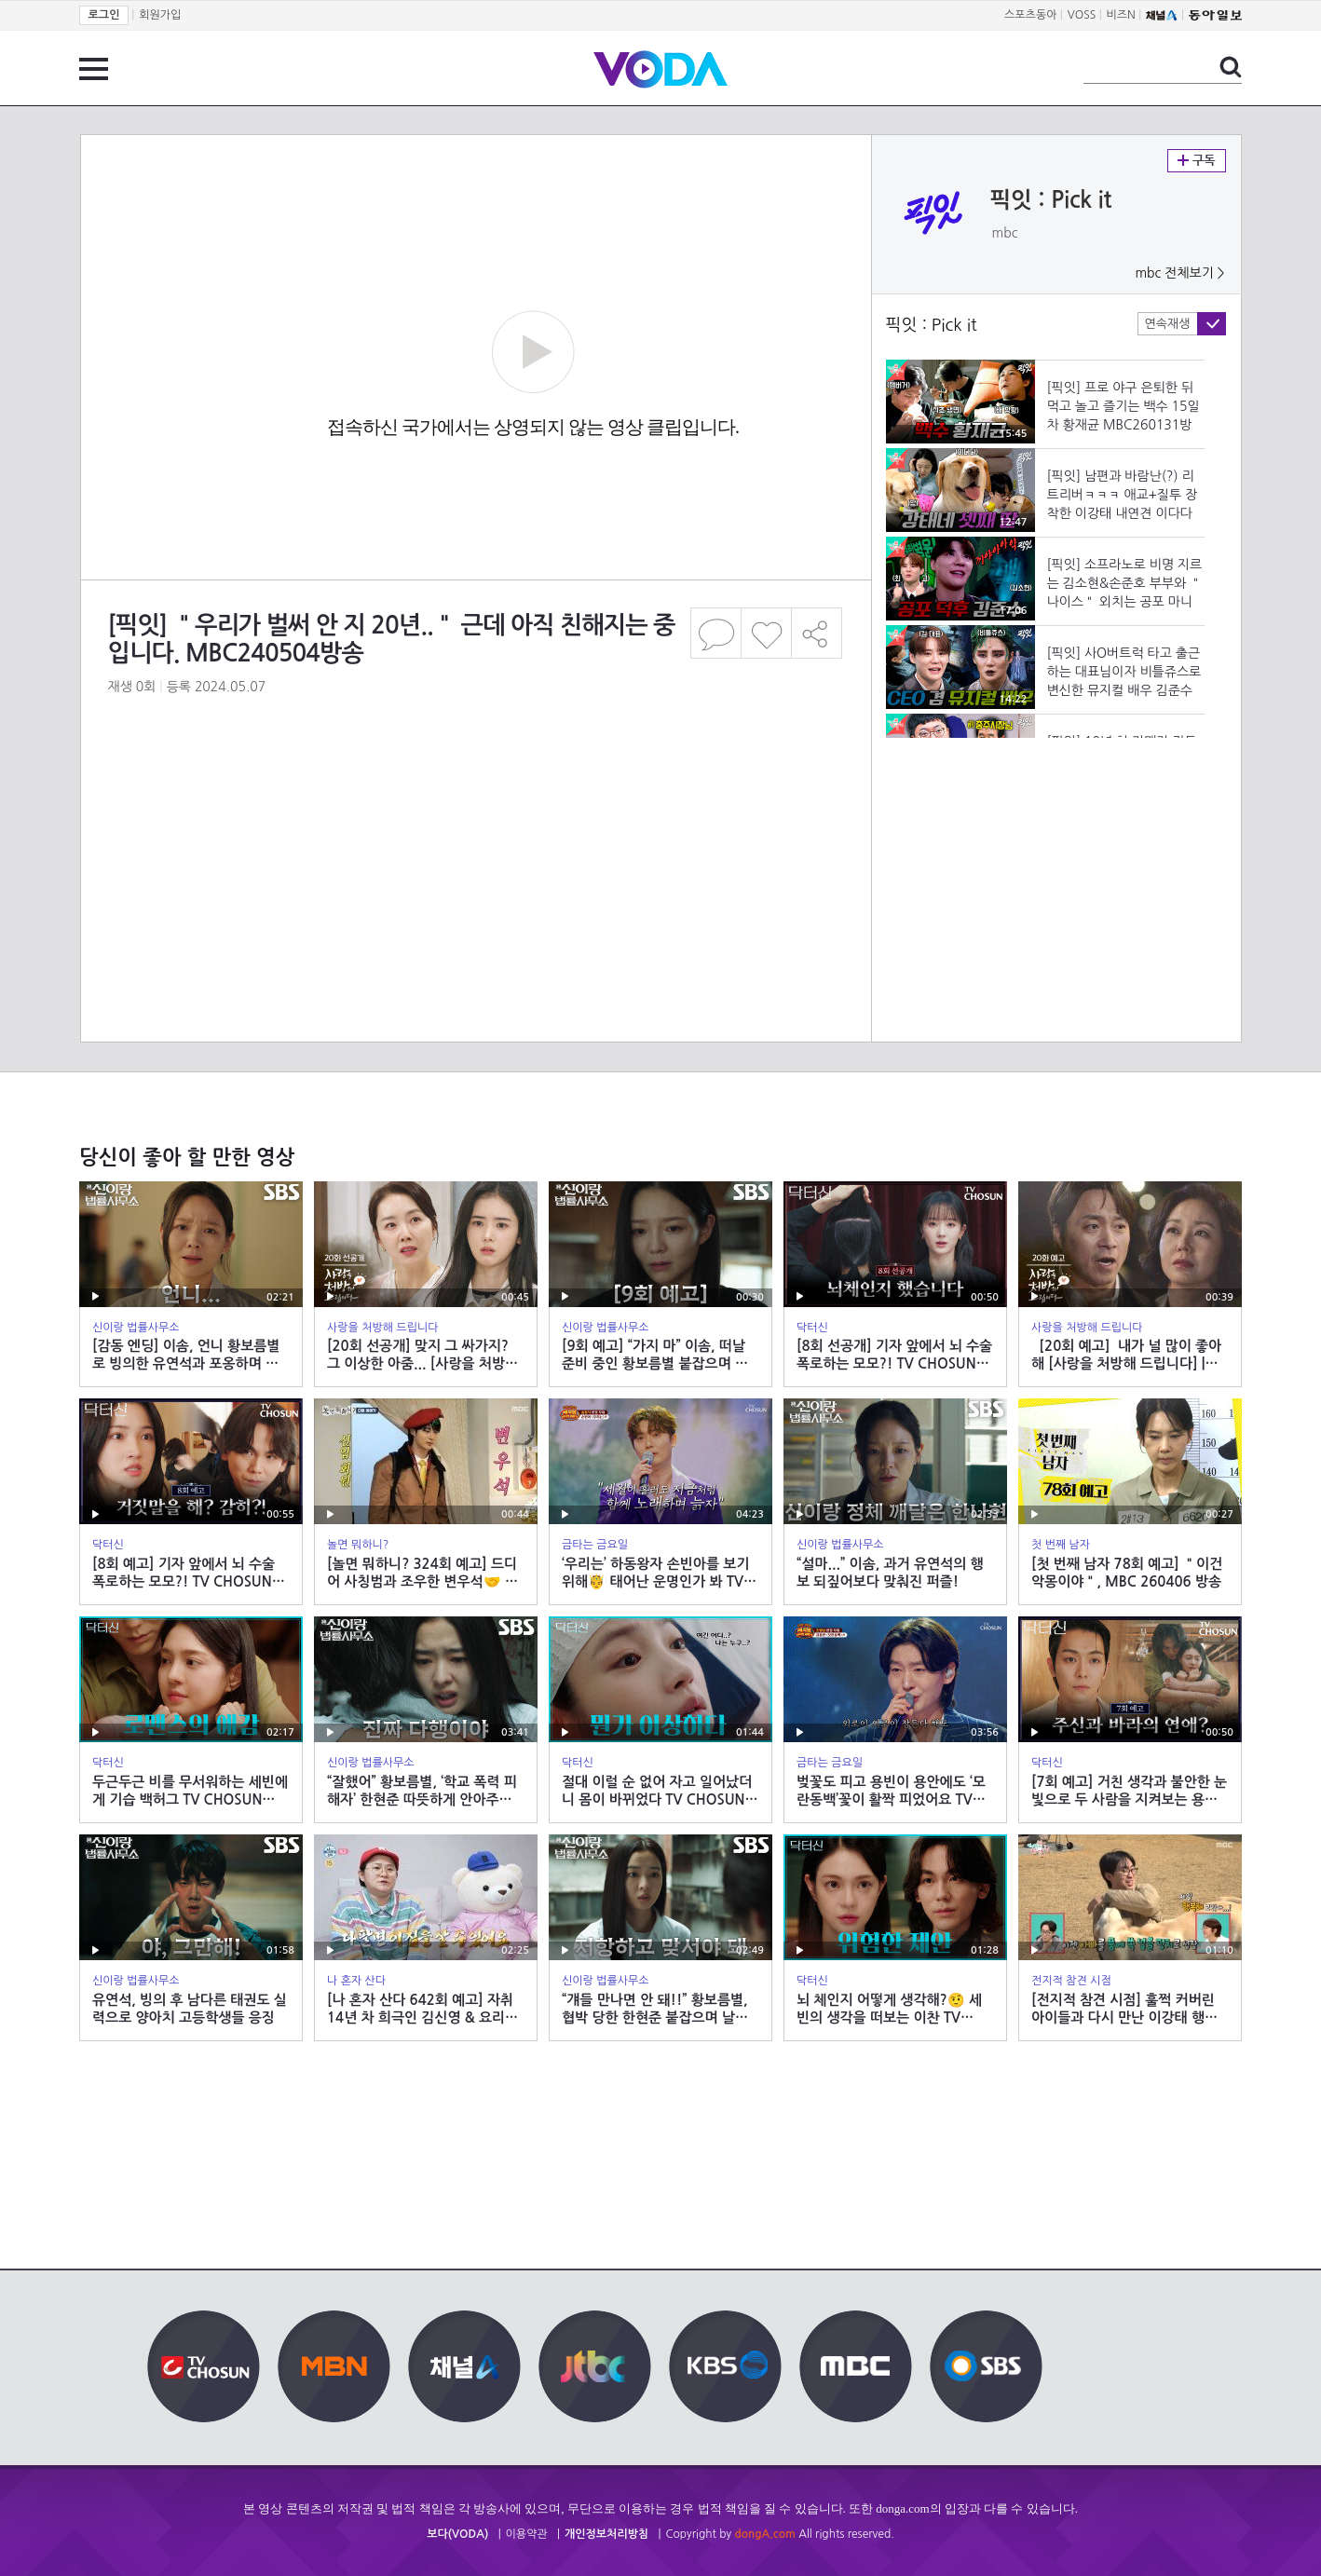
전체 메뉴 (93, 69)
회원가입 (160, 14)
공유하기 (817, 633)
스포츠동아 (1030, 14)
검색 (1230, 67)
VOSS (1082, 14)
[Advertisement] (475, 795)
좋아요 (766, 633)
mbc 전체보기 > (1179, 272)
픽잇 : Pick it (1051, 200)
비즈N (1121, 14)
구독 (1196, 160)
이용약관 (527, 2534)
